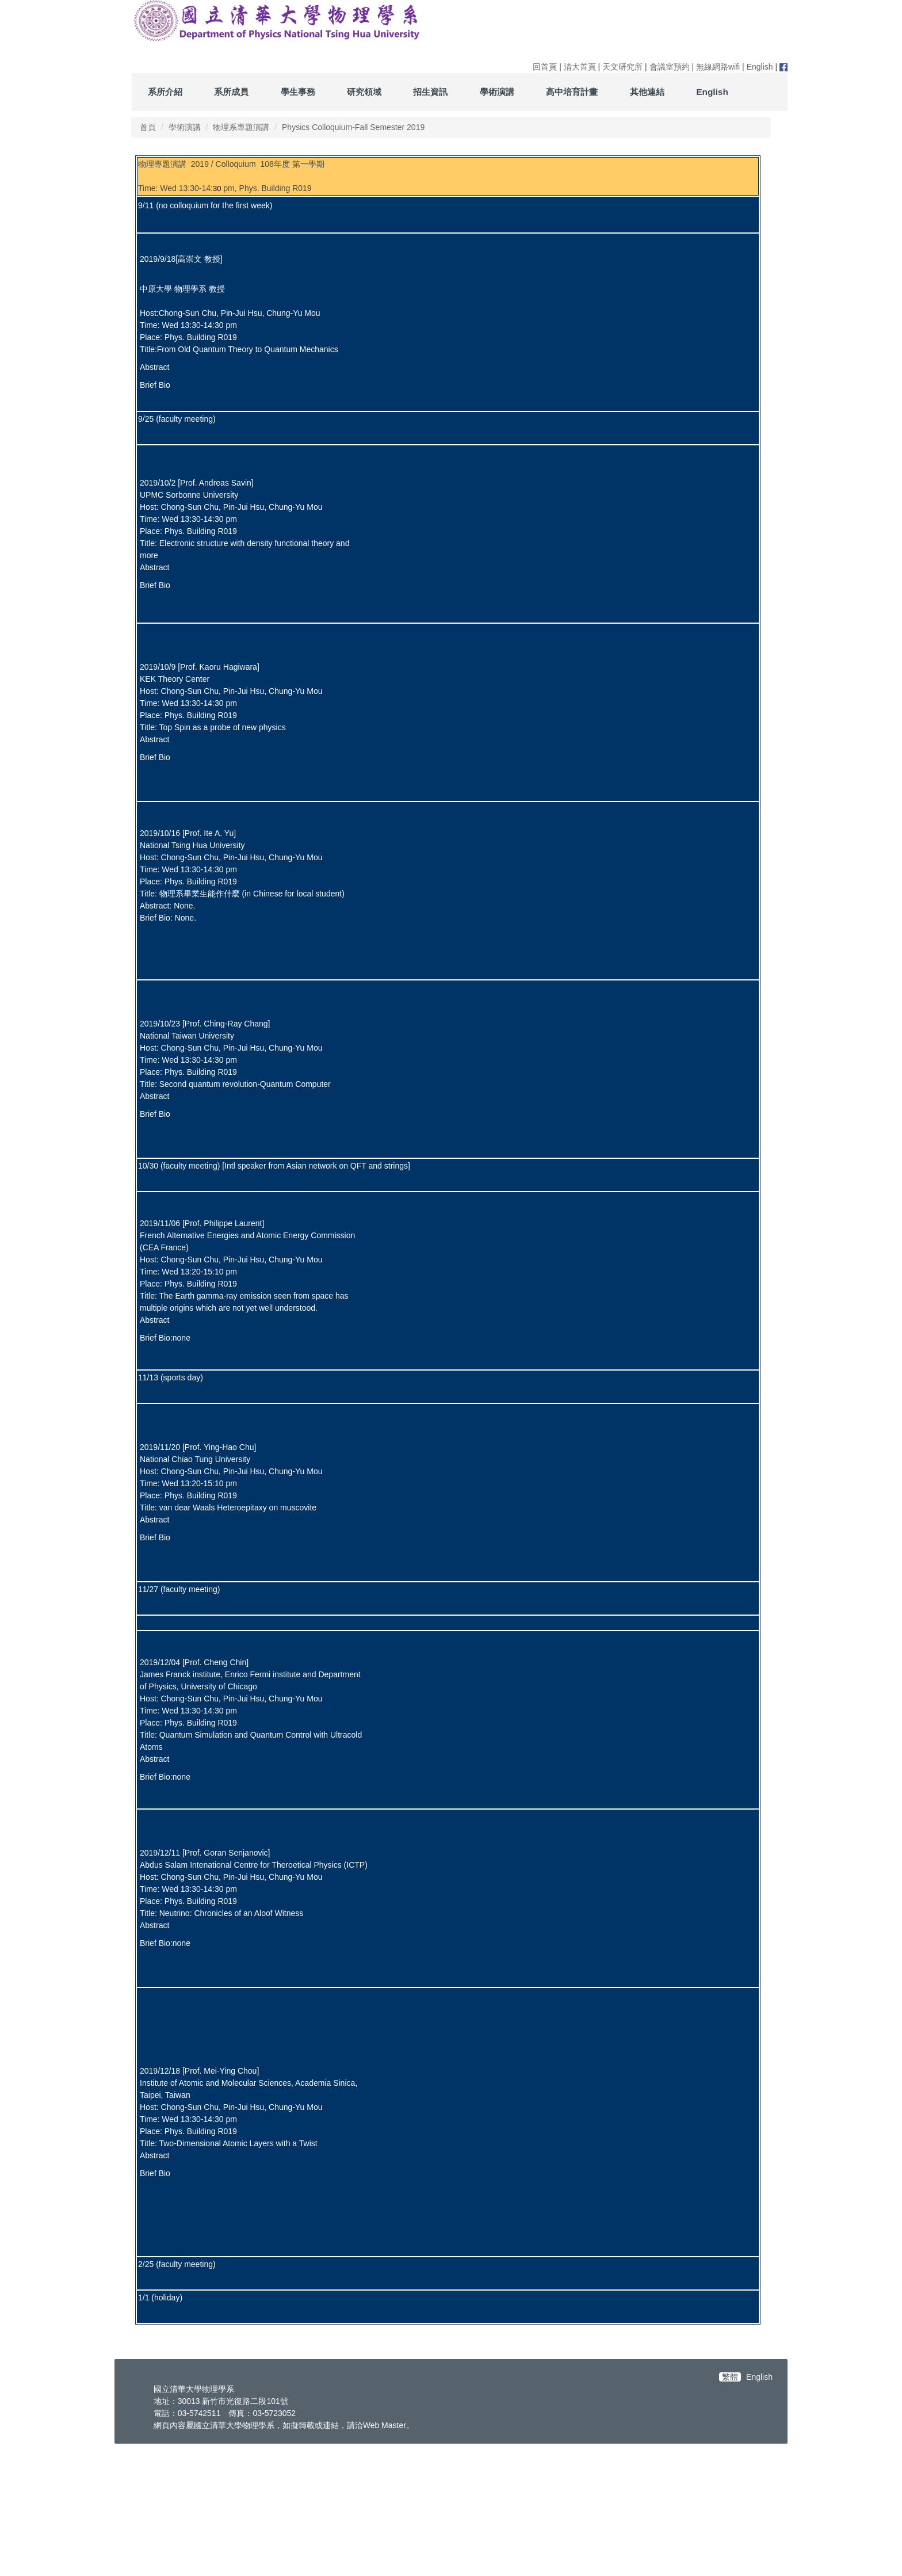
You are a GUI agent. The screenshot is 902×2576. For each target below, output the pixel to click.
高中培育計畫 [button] (572, 92)
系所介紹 (165, 92)
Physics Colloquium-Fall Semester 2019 (353, 127)
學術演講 (185, 127)
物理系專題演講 (241, 127)
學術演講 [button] (497, 92)
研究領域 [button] (364, 92)
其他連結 (647, 92)
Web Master (384, 2554)
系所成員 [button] (231, 92)
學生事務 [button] (298, 92)
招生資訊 (430, 92)
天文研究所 (622, 66)
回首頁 (545, 66)
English (760, 66)
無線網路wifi (718, 66)
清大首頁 (580, 66)
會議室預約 (669, 66)
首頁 (148, 127)
